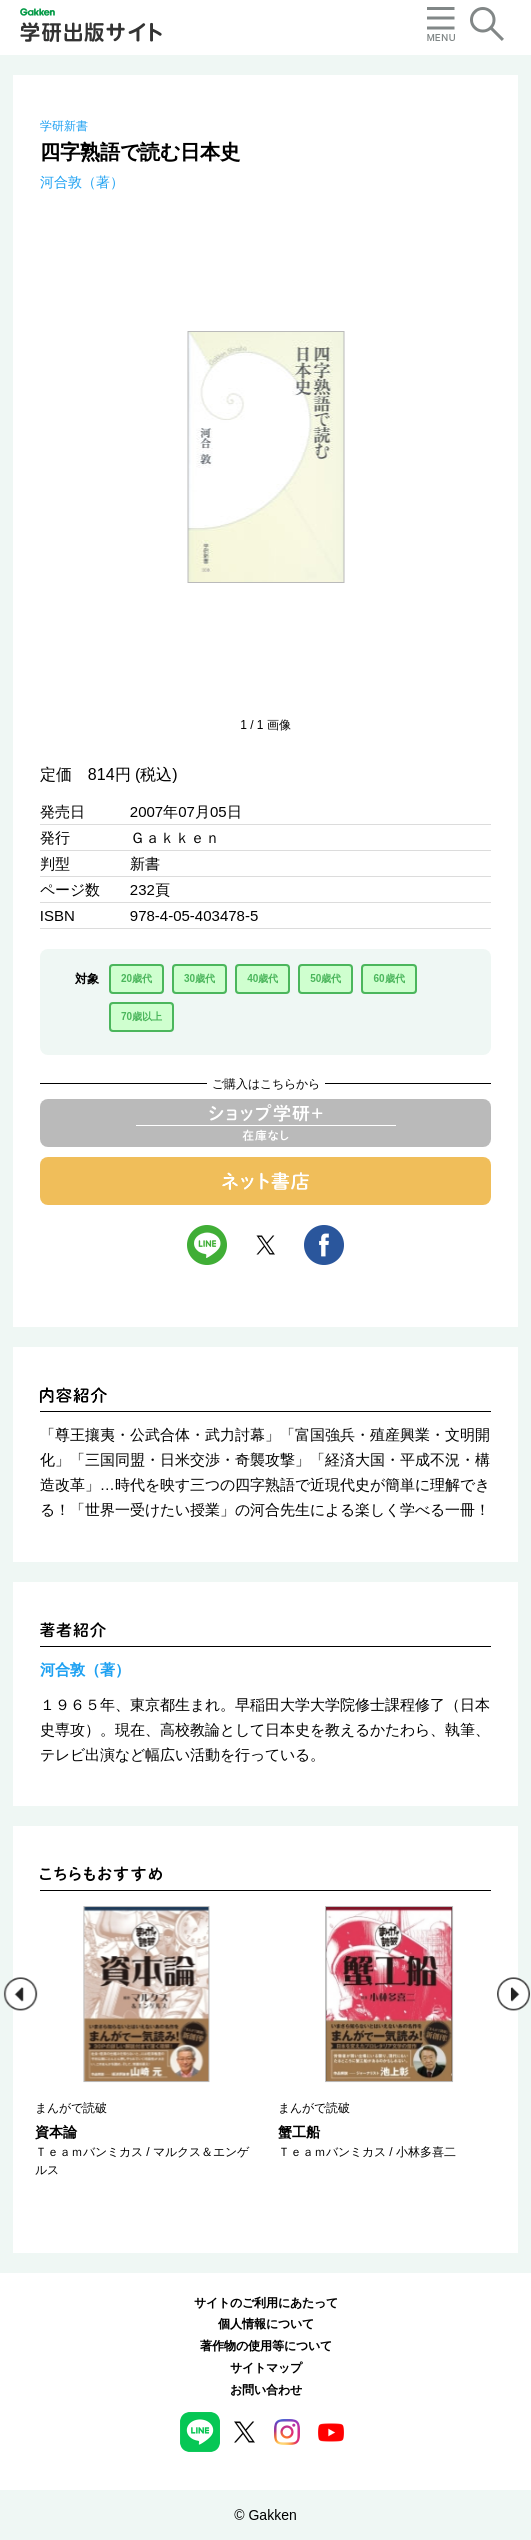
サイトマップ (266, 2368)
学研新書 (64, 126)
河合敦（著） (82, 182)
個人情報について (266, 2324)
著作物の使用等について (266, 2346)
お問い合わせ (266, 2390)
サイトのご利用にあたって (266, 2303)
